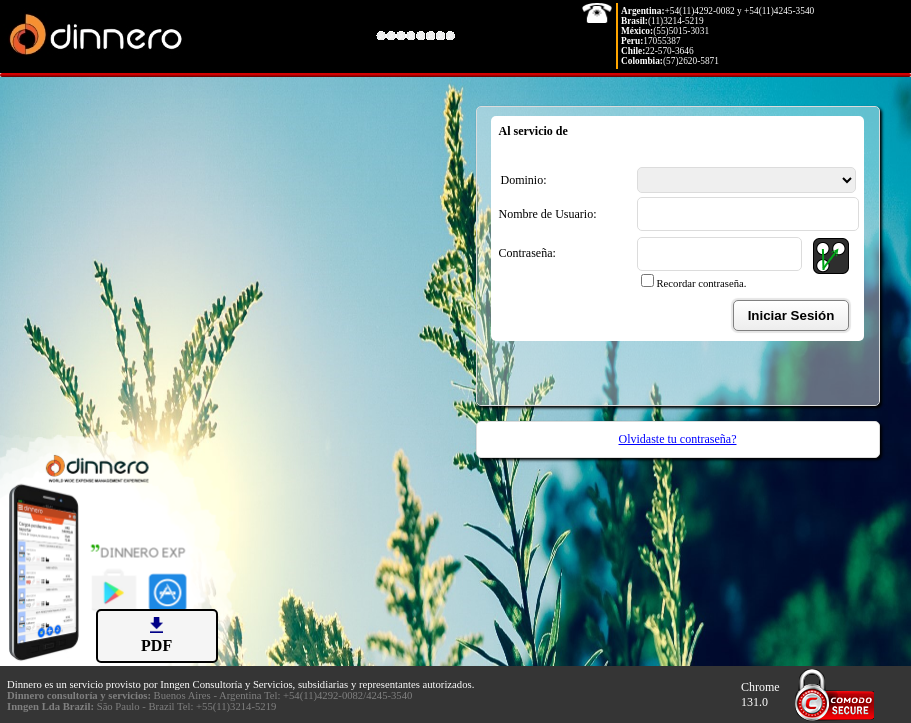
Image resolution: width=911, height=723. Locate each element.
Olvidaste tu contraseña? (678, 439)
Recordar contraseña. (702, 283)
